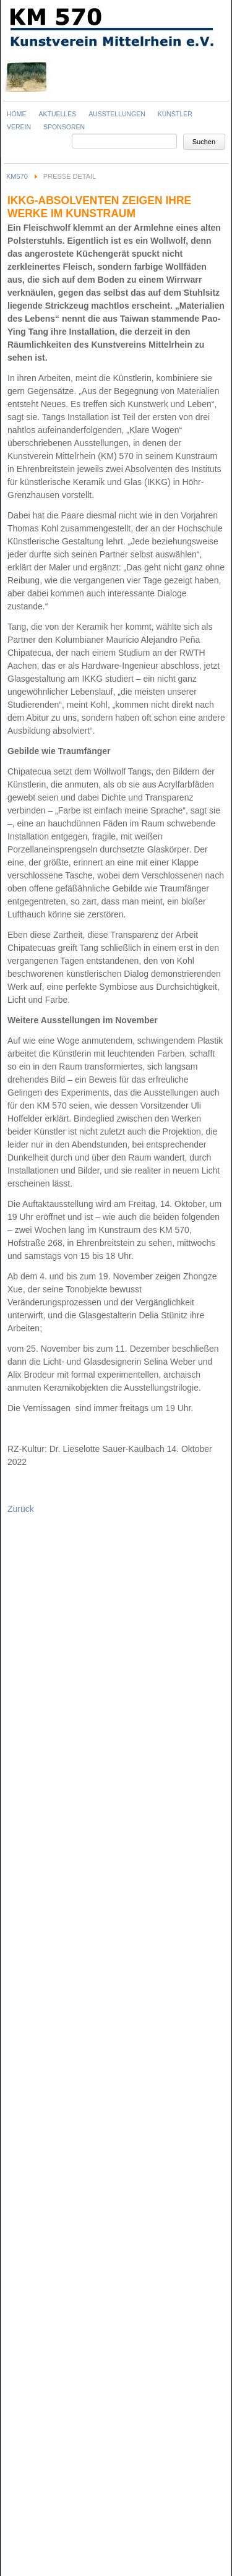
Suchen (203, 141)
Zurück (20, 1509)
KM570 (17, 176)
